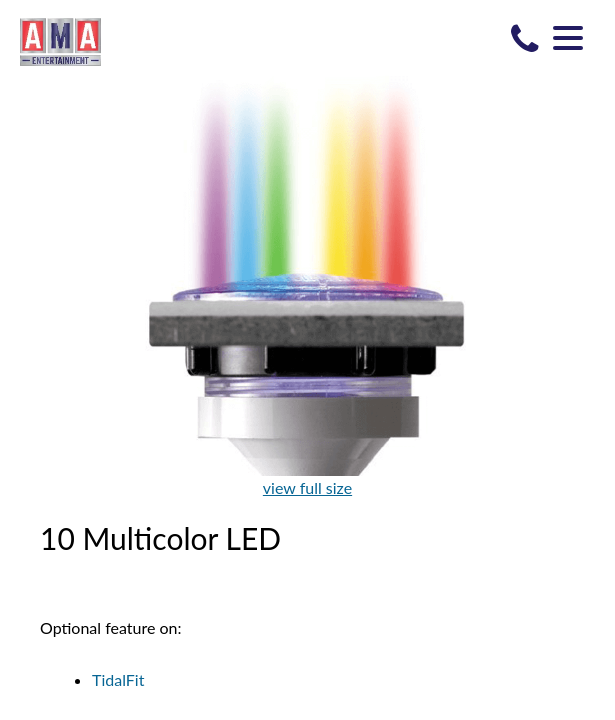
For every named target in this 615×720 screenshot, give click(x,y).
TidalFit (118, 679)
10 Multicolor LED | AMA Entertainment (60, 41)
